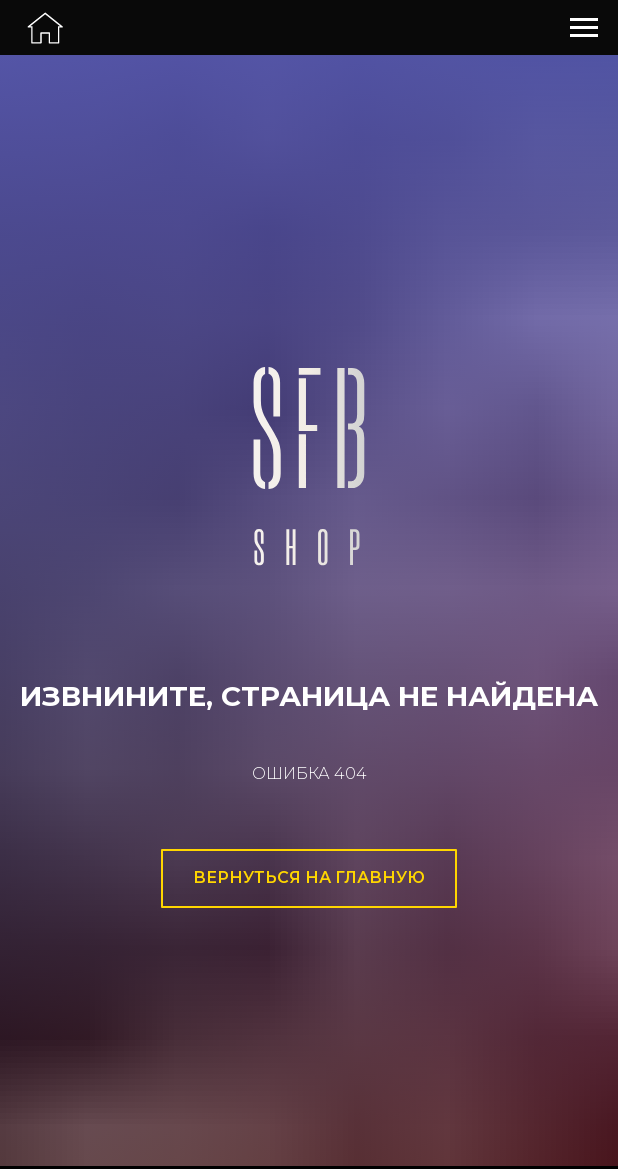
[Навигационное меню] (584, 28)
